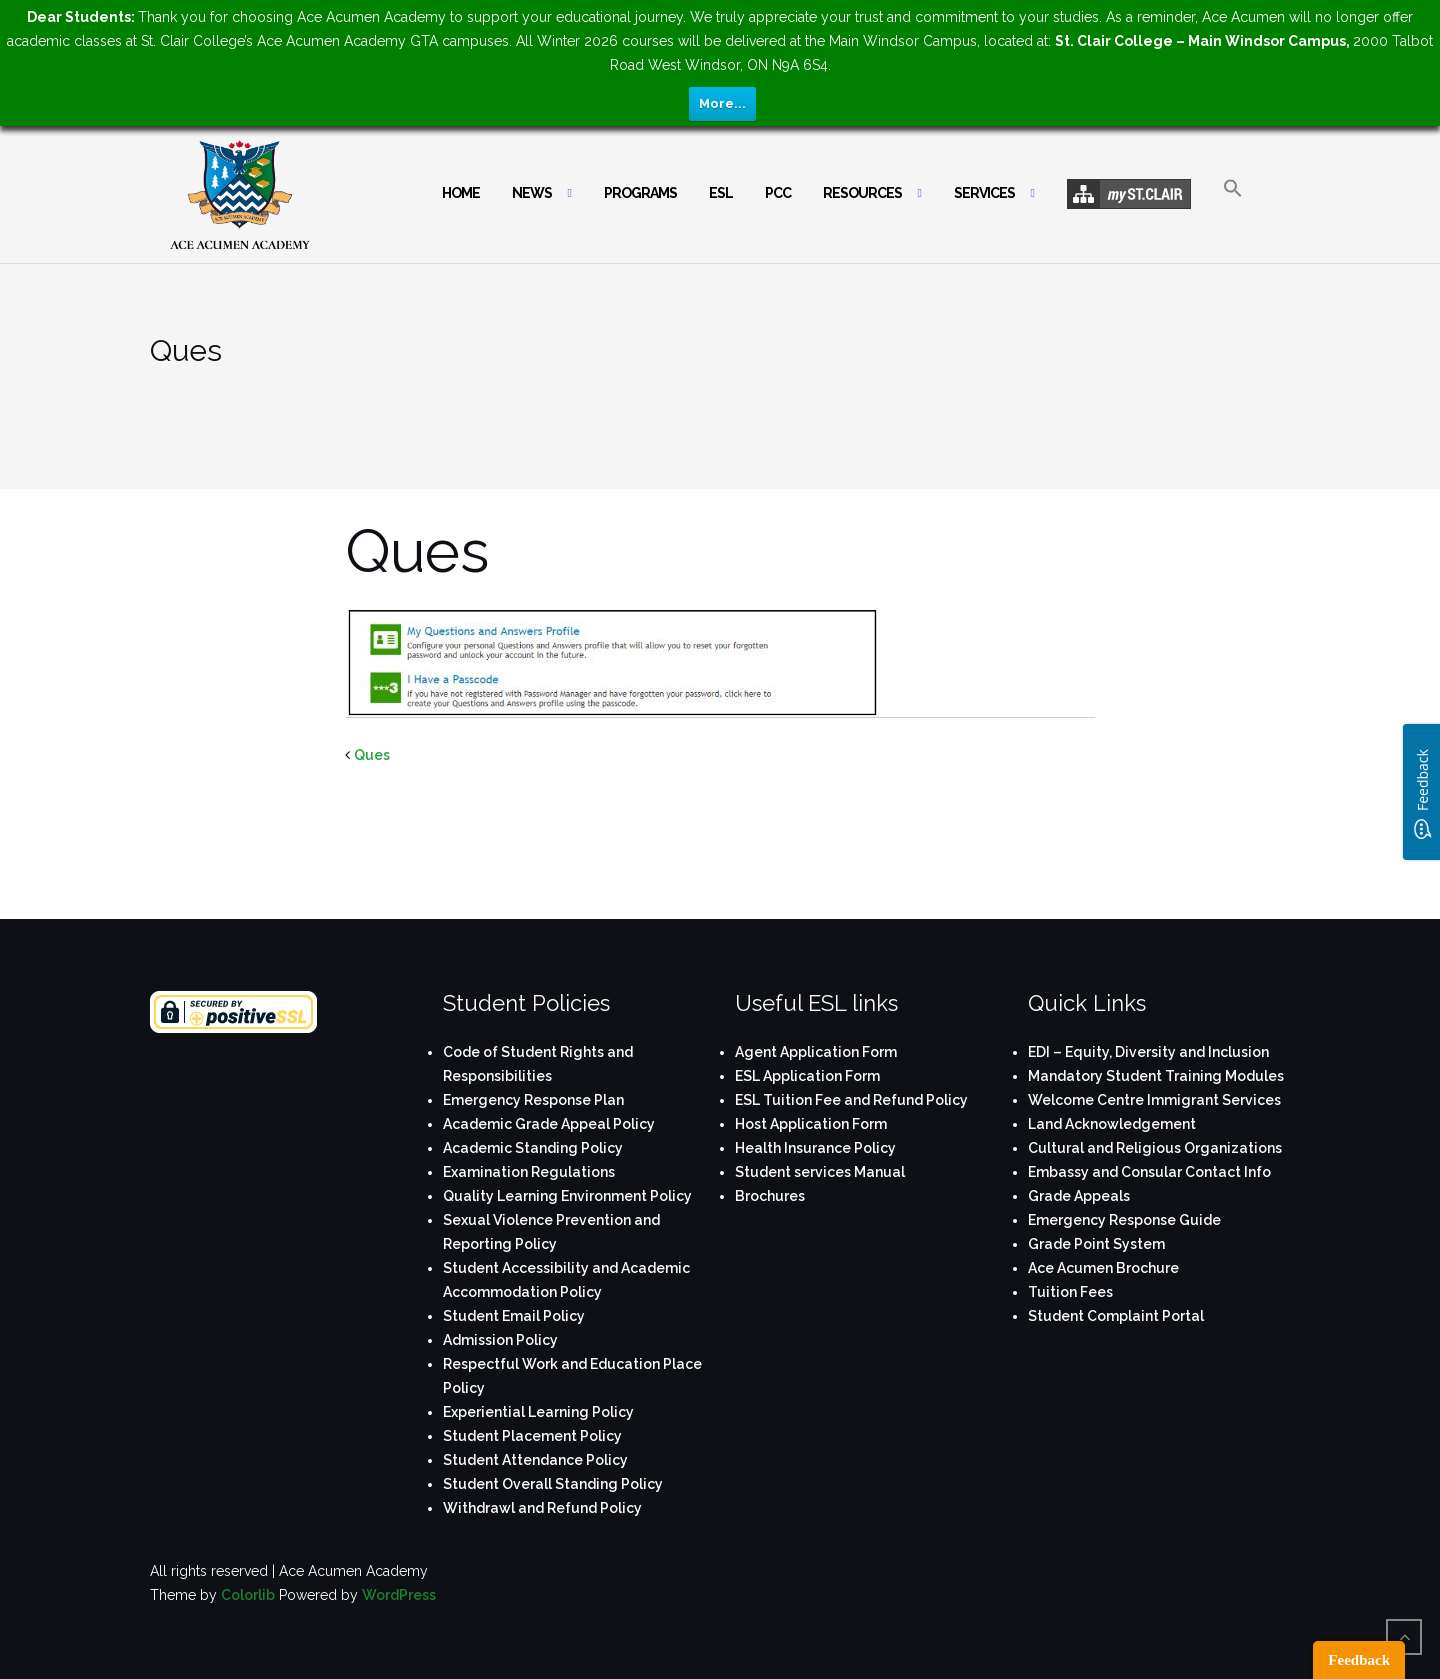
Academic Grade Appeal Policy (549, 1124)
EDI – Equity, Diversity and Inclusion (1148, 1052)
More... (722, 103)
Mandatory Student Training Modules (1156, 1076)
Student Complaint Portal (1116, 1316)
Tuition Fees (1070, 1292)
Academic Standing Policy (533, 1148)
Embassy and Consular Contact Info (1149, 1172)
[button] (1233, 205)
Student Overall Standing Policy (553, 1484)
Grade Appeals (1079, 1196)
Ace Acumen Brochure (1103, 1268)
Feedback (1359, 1660)
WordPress (399, 1595)
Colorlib (248, 1595)
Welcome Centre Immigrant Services (1154, 1100)
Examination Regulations (529, 1172)
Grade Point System (1096, 1244)
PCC (778, 193)
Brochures (770, 1196)
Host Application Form (811, 1124)
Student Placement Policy (532, 1436)
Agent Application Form (816, 1052)
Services (984, 193)
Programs (640, 193)
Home (461, 193)
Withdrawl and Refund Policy (542, 1508)
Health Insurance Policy (815, 1148)
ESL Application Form (807, 1076)
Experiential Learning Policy (538, 1412)
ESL (721, 193)
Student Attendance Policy (535, 1460)
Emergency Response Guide (1124, 1220)
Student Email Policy (514, 1316)
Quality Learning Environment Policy (567, 1196)
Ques (372, 755)
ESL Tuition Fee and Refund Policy (851, 1100)
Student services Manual (820, 1172)
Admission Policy (500, 1340)
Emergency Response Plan (533, 1100)
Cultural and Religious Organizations (1155, 1148)
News (532, 193)
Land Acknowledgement (1112, 1124)
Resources (862, 193)
